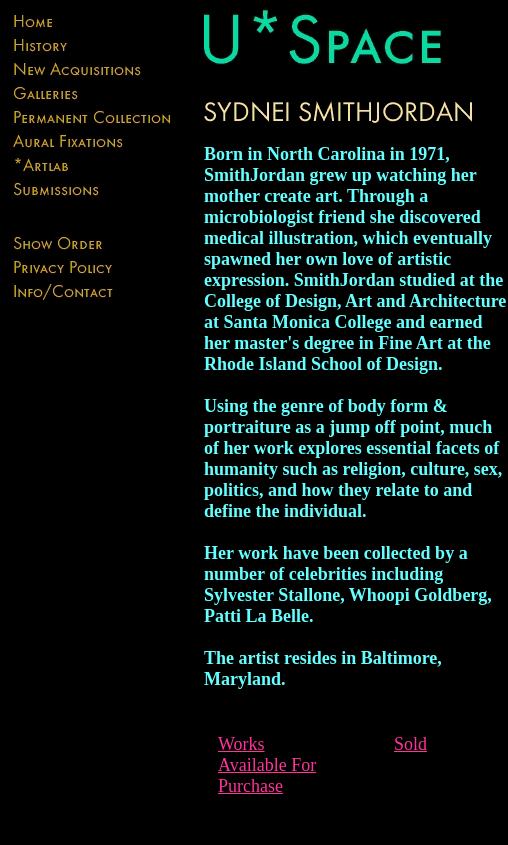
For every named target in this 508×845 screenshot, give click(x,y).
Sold (410, 744)
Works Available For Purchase (267, 765)
